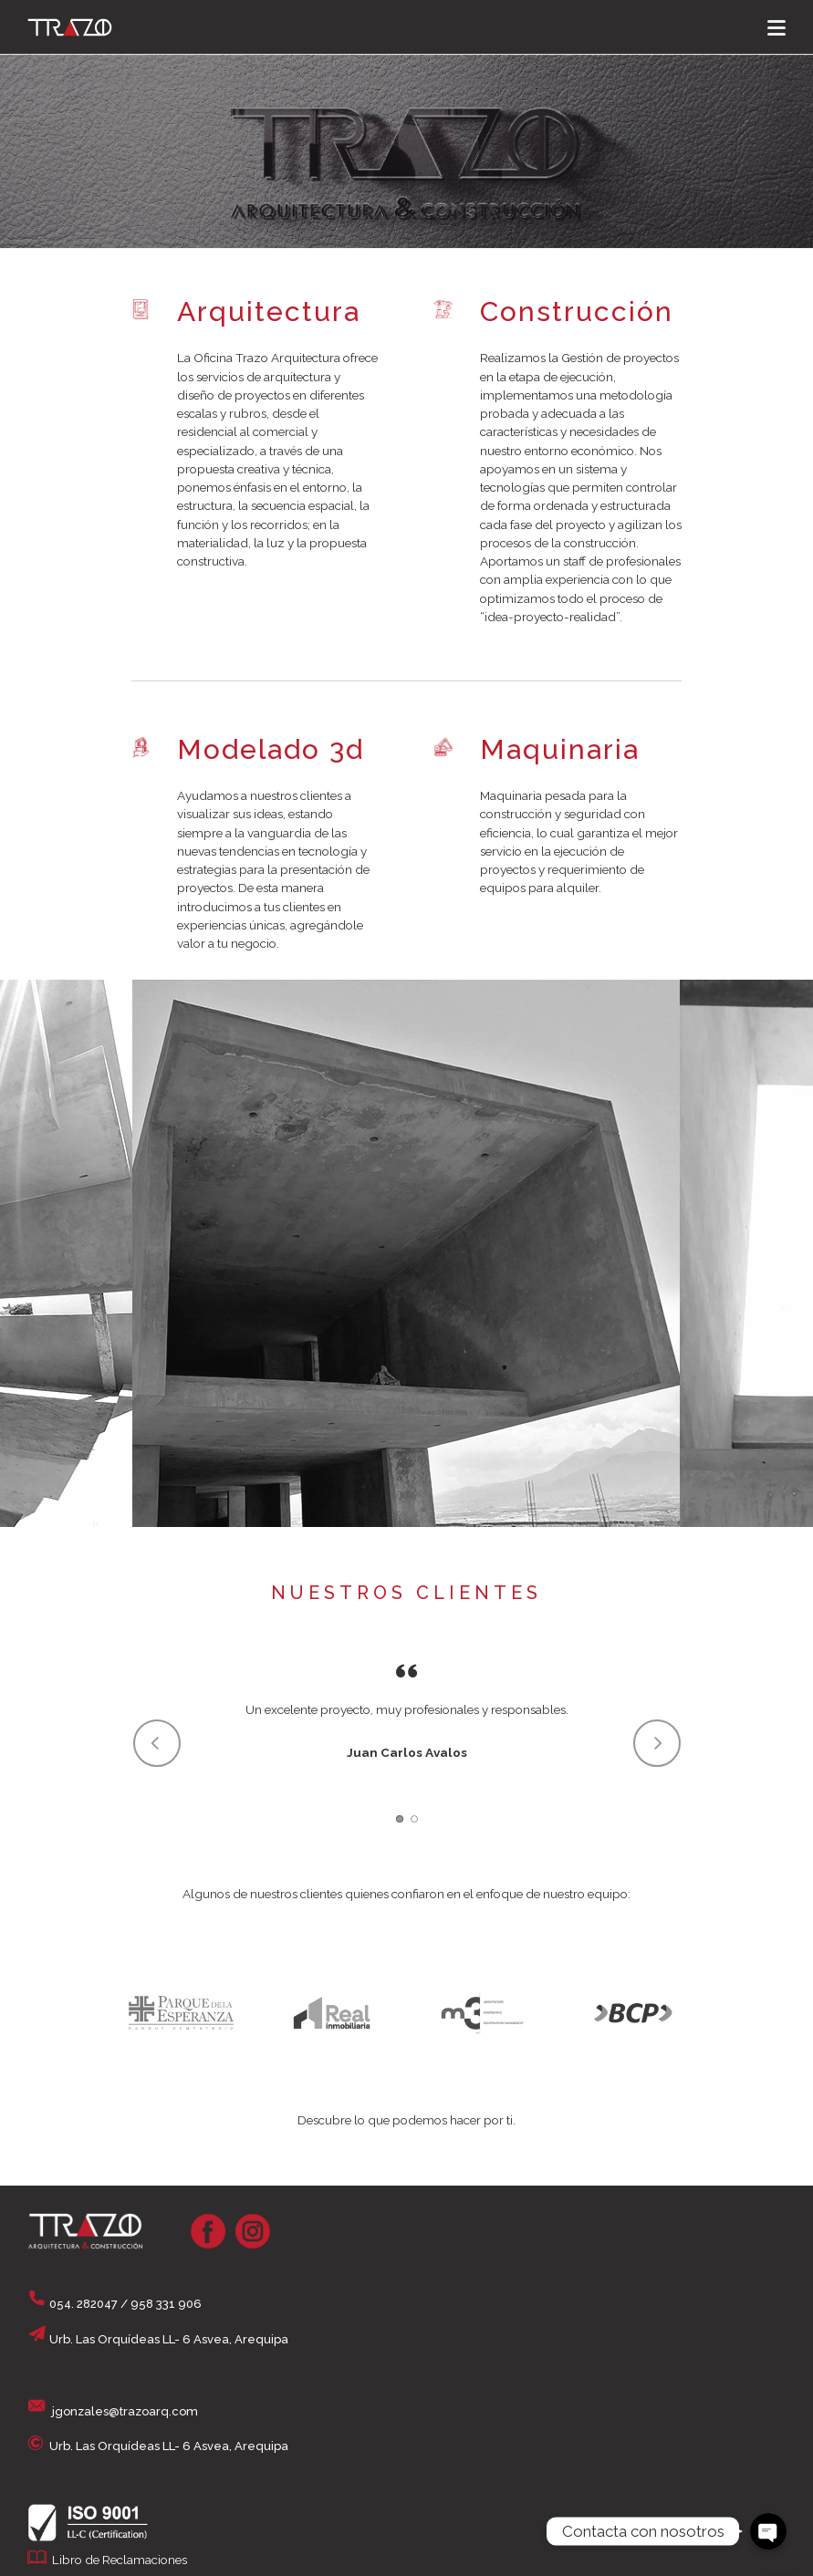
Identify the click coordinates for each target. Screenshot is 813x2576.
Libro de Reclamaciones (119, 2559)
